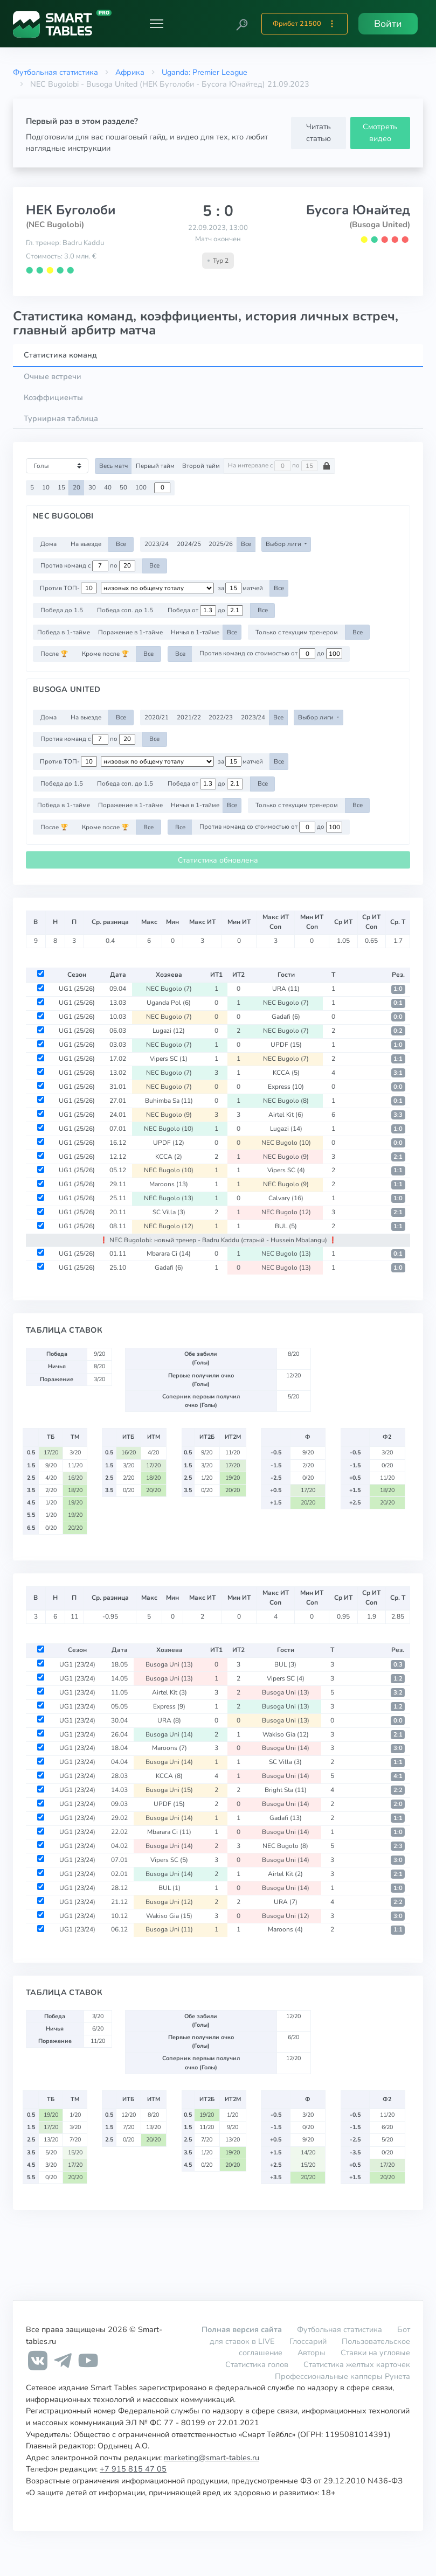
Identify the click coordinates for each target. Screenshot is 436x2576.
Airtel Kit (285, 1114)
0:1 (398, 1003)
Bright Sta (286, 1790)
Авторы (311, 2352)
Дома (48, 544)
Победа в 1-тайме (63, 632)
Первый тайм (155, 465)
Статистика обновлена (218, 860)
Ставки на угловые (375, 2352)
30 (92, 487)
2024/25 (189, 544)
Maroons (168, 1184)
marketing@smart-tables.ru (211, 2457)
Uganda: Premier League (204, 72)
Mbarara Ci (169, 1253)
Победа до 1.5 (61, 610)
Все (121, 544)
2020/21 (156, 717)
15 (61, 487)
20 (76, 487)
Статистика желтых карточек (356, 2364)
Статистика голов (256, 2364)
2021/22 (189, 717)
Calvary (285, 1198)
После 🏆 (54, 653)
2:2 (398, 1790)
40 (108, 487)
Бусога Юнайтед (358, 210)
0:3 (398, 1665)
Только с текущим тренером (296, 632)
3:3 (398, 1115)
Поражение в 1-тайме (130, 632)
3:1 (398, 1073)
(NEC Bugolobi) (55, 224)
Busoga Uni (169, 1664)
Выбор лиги (284, 544)
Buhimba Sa (169, 1100)
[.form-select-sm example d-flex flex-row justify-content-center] (157, 588)
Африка (129, 72)
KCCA (286, 1072)
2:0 (398, 1804)
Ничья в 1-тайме (195, 632)
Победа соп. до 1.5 (125, 610)
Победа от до (205, 610)
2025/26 (221, 544)
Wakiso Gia (285, 1734)
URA (286, 988)
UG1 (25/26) (77, 988)
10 (46, 487)
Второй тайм (201, 465)
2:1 (398, 1157)
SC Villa (169, 1212)
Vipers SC (169, 1058)
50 (123, 487)
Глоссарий (308, 2341)
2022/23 (221, 717)
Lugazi (169, 1030)
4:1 (398, 1776)
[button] (242, 23)
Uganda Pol (169, 1002)
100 (141, 487)
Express (286, 1086)
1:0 (398, 989)
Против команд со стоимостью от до (270, 653)
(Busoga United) (379, 224)
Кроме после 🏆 (105, 653)
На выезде (86, 544)
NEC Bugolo (169, 988)
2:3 (398, 1846)
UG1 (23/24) (77, 1664)
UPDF (286, 1044)
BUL (286, 1226)
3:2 (398, 1693)
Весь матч (113, 465)
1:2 (398, 1679)
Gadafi (286, 1016)
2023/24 (156, 544)
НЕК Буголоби (71, 210)
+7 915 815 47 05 (133, 2468)
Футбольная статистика (55, 72)
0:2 (398, 1031)
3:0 (398, 1748)
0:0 (398, 1017)
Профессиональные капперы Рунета (342, 2376)
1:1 (398, 1059)
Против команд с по (87, 566)
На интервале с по (279, 465)
